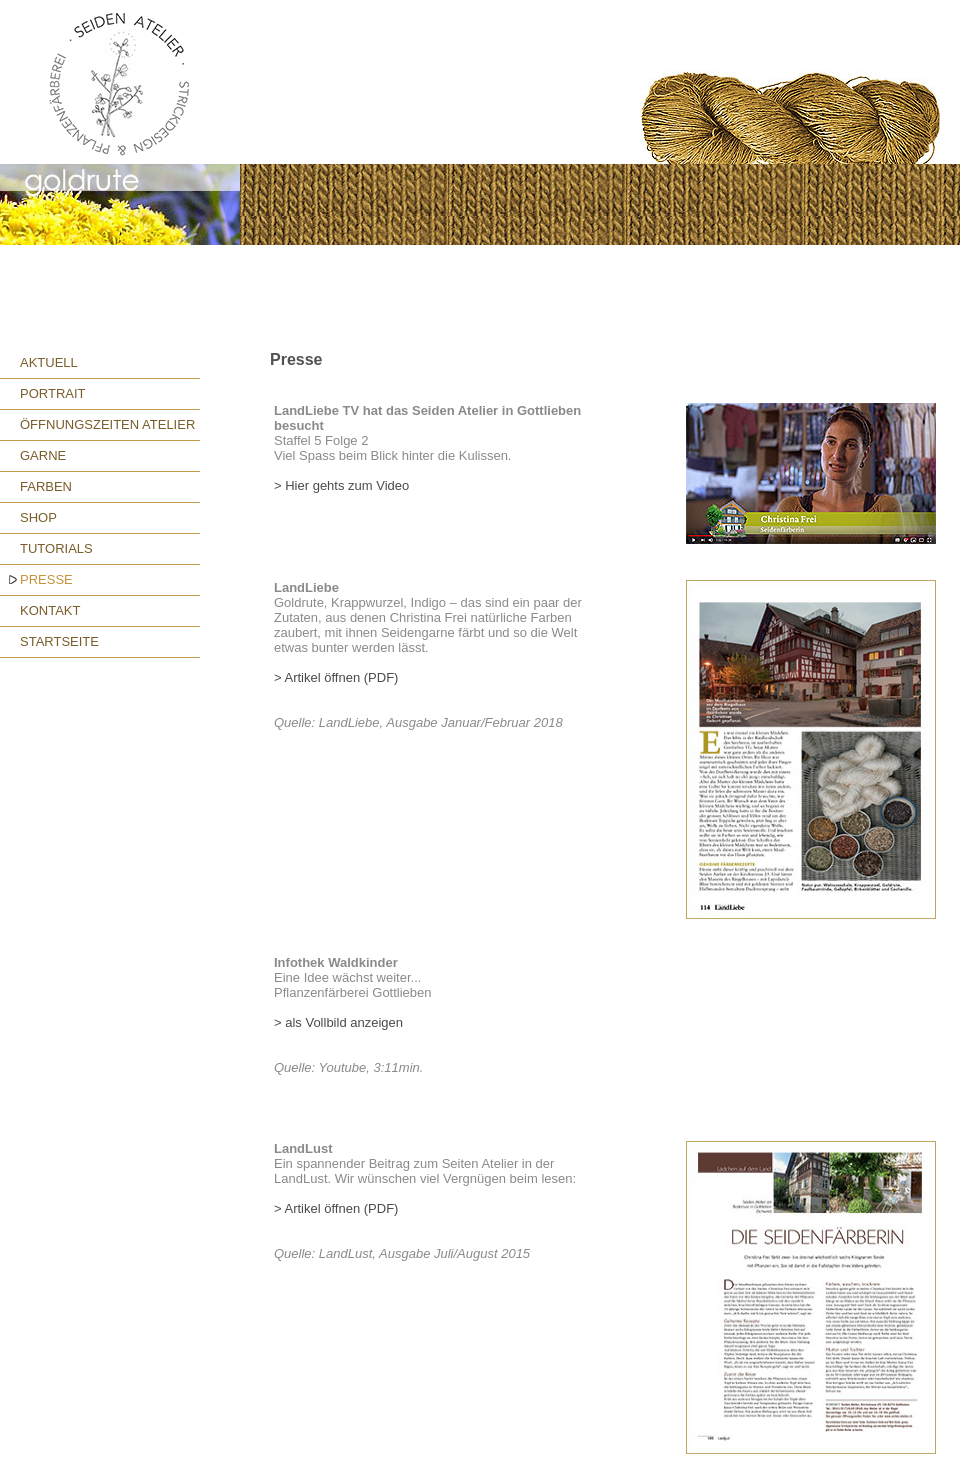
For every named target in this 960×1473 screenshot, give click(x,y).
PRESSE (46, 579)
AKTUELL (49, 362)
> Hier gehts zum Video (341, 485)
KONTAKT (50, 610)
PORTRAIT (53, 393)
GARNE (43, 455)
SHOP (38, 517)
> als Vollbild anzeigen (338, 1022)
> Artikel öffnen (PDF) (336, 677)
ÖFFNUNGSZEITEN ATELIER (107, 424)
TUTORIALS (56, 548)
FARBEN (46, 486)
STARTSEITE (59, 641)
